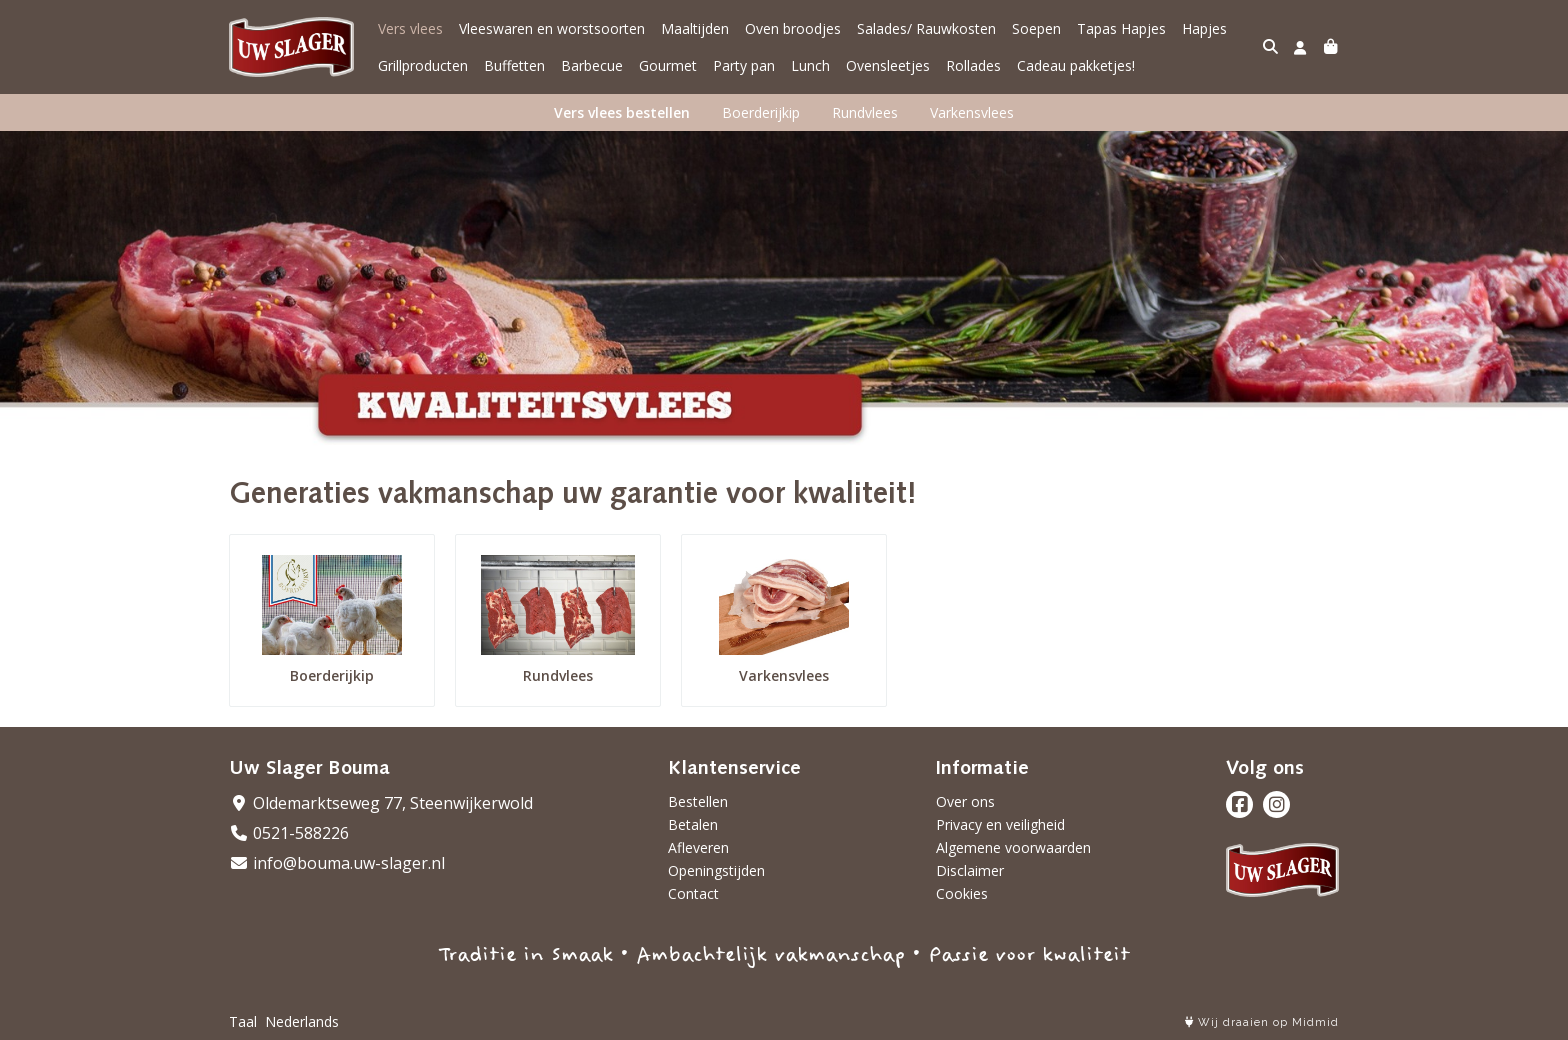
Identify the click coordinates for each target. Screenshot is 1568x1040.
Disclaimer (970, 870)
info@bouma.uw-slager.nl (337, 863)
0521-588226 (289, 833)
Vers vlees (410, 28)
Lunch (810, 65)
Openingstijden (716, 870)
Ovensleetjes (888, 65)
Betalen (693, 824)
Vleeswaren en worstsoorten (552, 28)
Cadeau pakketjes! (1076, 65)
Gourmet (668, 65)
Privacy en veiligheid (1000, 824)
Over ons (965, 801)
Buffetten (514, 65)
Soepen (1036, 28)
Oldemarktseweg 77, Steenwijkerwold (381, 803)
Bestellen (698, 801)
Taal (243, 1021)
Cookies (962, 893)
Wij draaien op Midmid (1262, 1022)
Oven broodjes (793, 28)
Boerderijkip (761, 112)
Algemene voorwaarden (1013, 847)
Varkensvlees (972, 112)
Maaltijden (695, 28)
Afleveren (698, 847)
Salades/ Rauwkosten (926, 28)
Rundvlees (865, 112)
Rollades (973, 65)
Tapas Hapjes (1121, 28)
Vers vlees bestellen (622, 112)
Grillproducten (423, 65)
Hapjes (1204, 28)
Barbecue (592, 65)
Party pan (744, 65)
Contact (693, 893)
